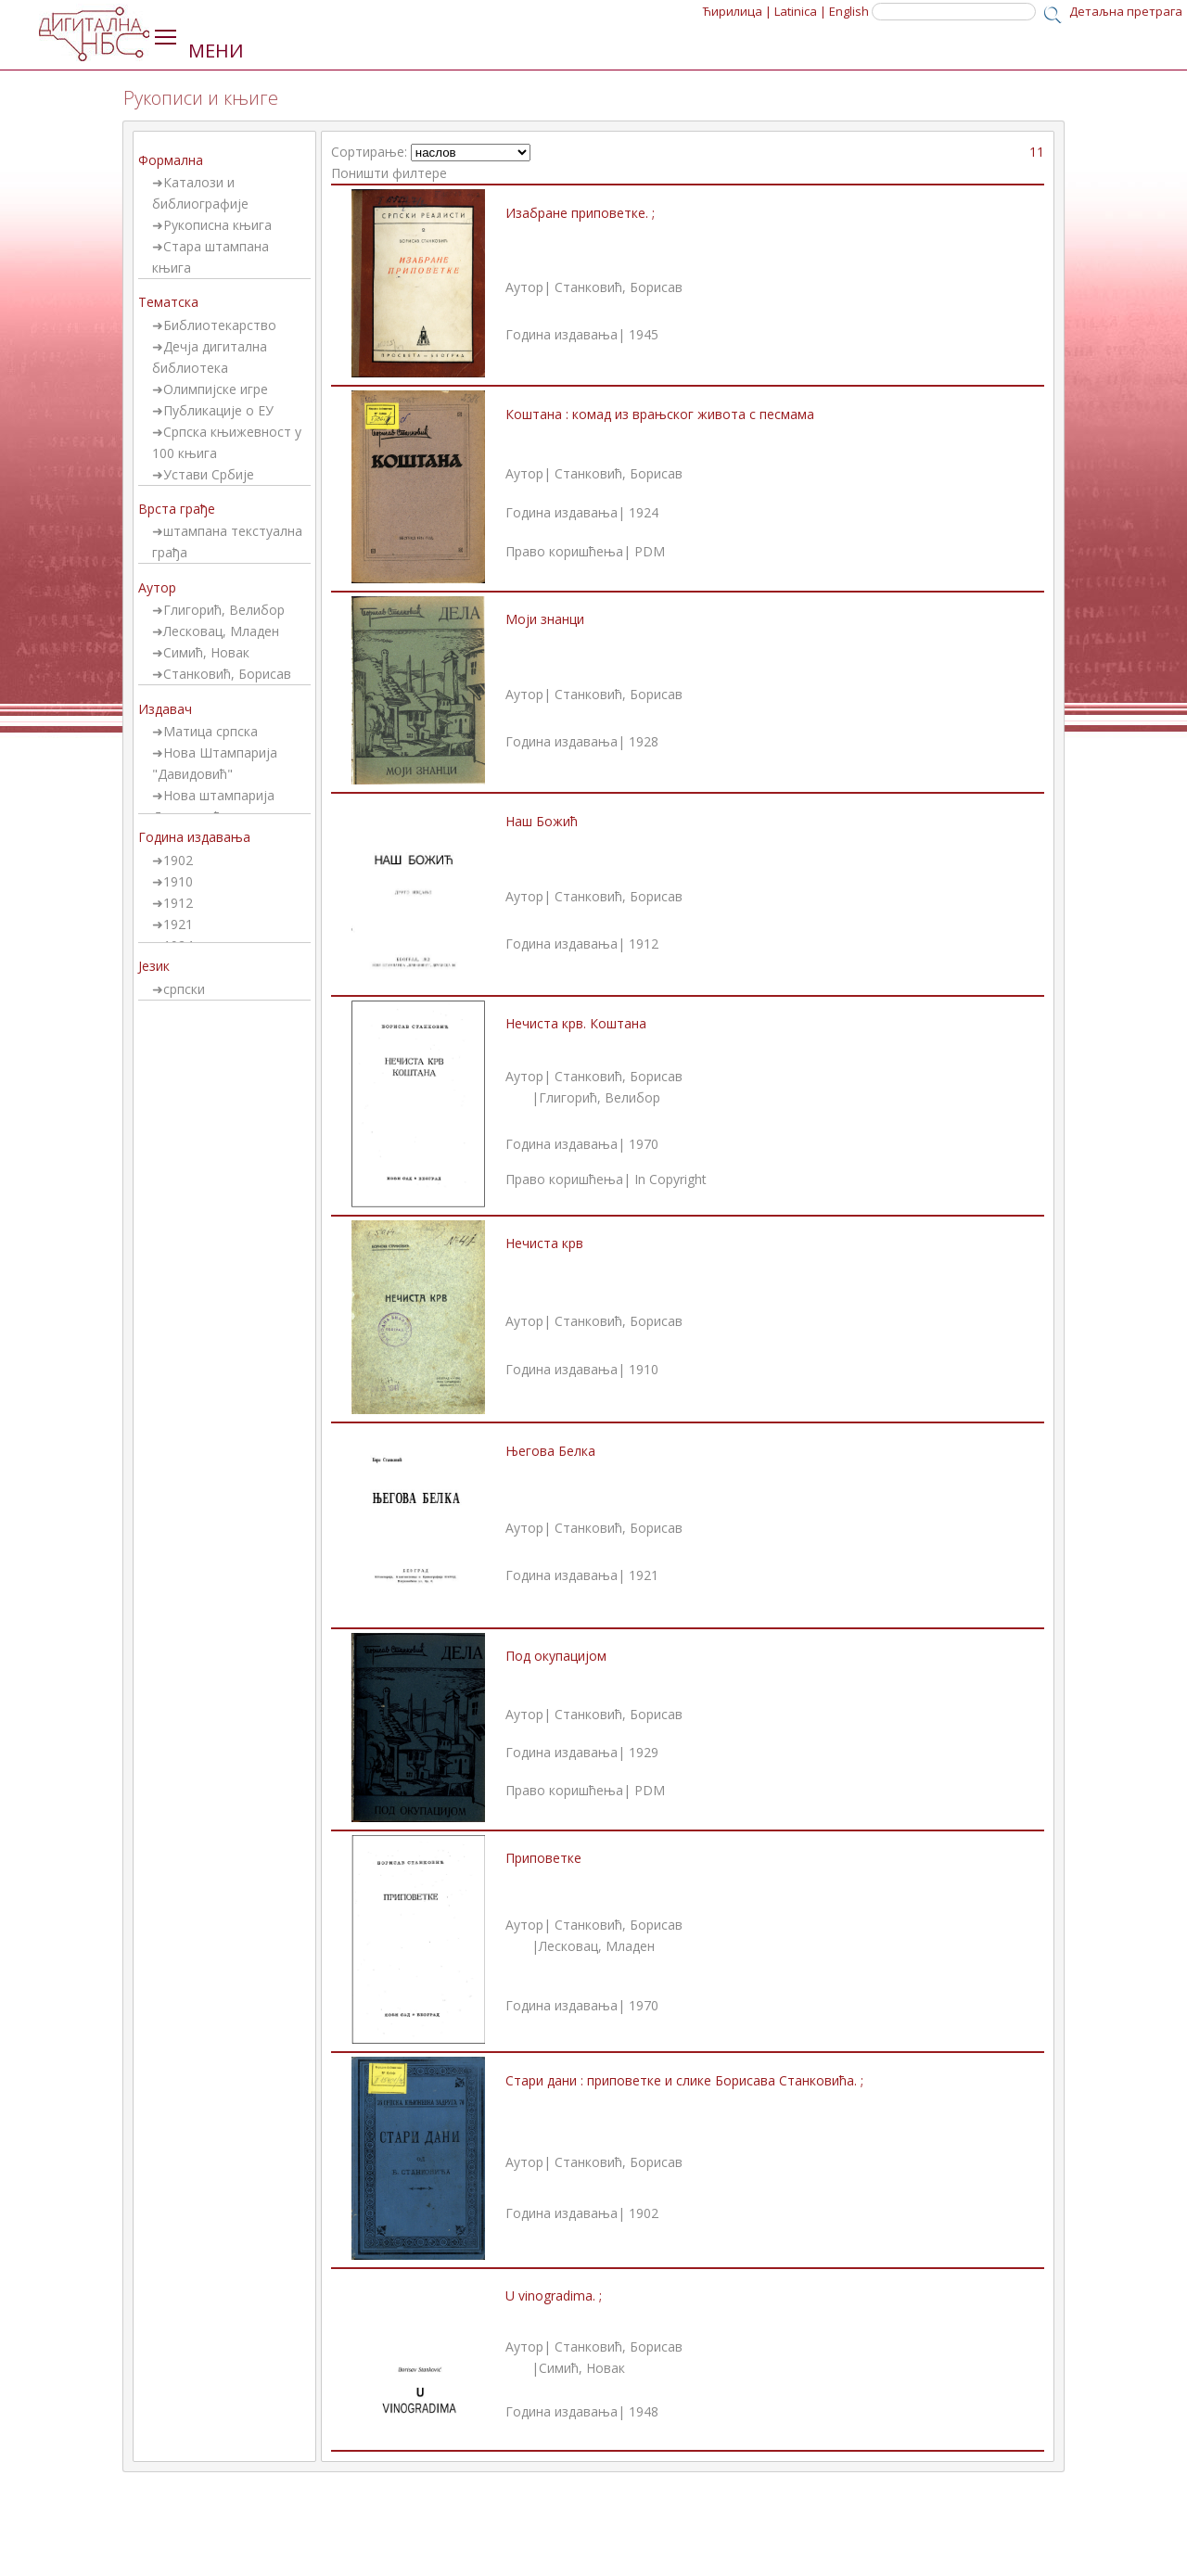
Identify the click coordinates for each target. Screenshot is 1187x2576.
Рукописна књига (217, 225)
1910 (178, 881)
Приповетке (543, 1858)
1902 (178, 860)
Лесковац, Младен (221, 631)
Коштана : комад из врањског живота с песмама (659, 414)
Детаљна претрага (1125, 11)
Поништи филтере (389, 173)
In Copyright (670, 1179)
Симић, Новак (206, 652)
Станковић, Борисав (227, 673)
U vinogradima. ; (553, 2295)
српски (184, 989)
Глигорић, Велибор (224, 609)
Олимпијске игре (215, 389)
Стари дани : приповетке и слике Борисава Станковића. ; (684, 2080)
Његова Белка (550, 1451)
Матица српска (210, 731)
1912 (178, 903)
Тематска (168, 302)
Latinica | (800, 11)
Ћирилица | (737, 11)
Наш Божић (541, 821)
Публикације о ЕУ (218, 410)
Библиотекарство (219, 325)
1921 (178, 924)
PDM (649, 551)
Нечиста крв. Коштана (575, 1023)
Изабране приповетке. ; (580, 213)
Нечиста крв (544, 1243)
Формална (170, 160)
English (849, 11)
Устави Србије (208, 474)
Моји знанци (544, 619)
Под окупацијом (555, 1655)
